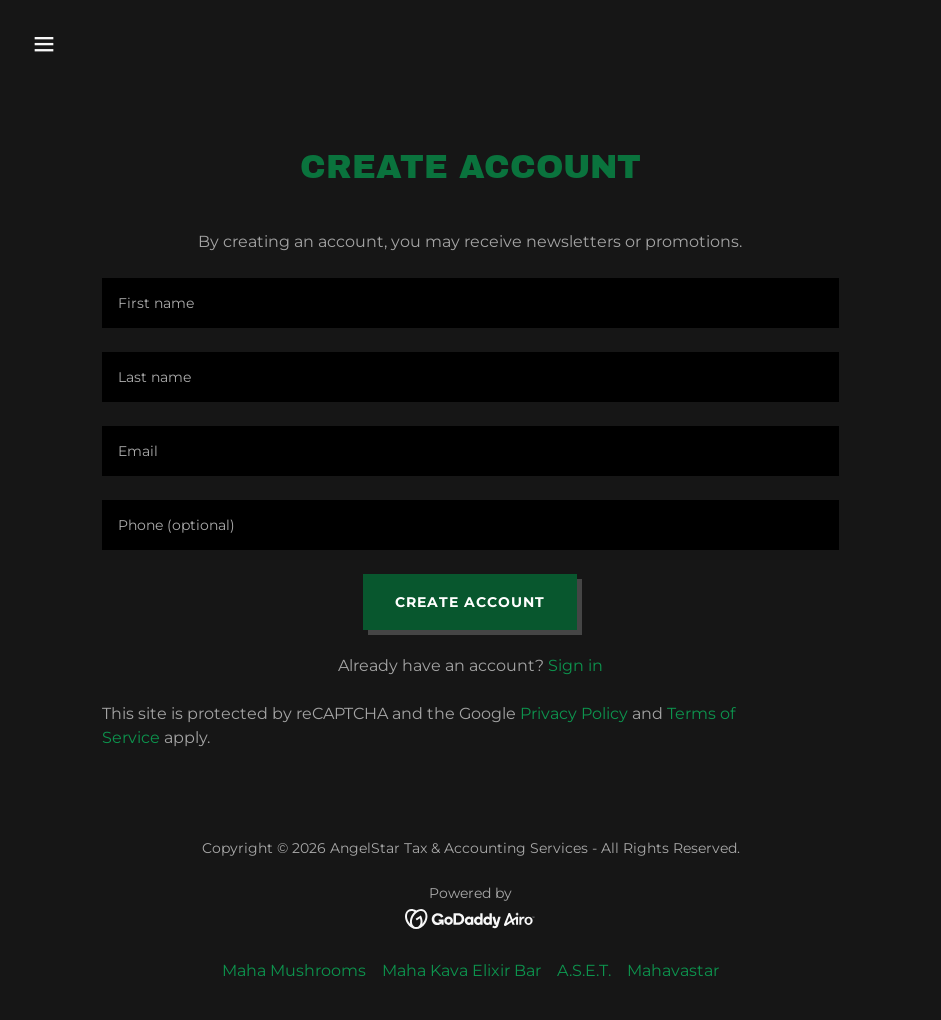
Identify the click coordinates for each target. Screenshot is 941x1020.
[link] (470, 917)
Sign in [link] (575, 665)
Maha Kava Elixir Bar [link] (461, 970)
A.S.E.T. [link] (584, 970)
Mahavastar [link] (673, 970)
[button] (126, 44)
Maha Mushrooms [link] (294, 970)
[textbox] (470, 303)
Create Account (470, 602)
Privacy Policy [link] (574, 713)
